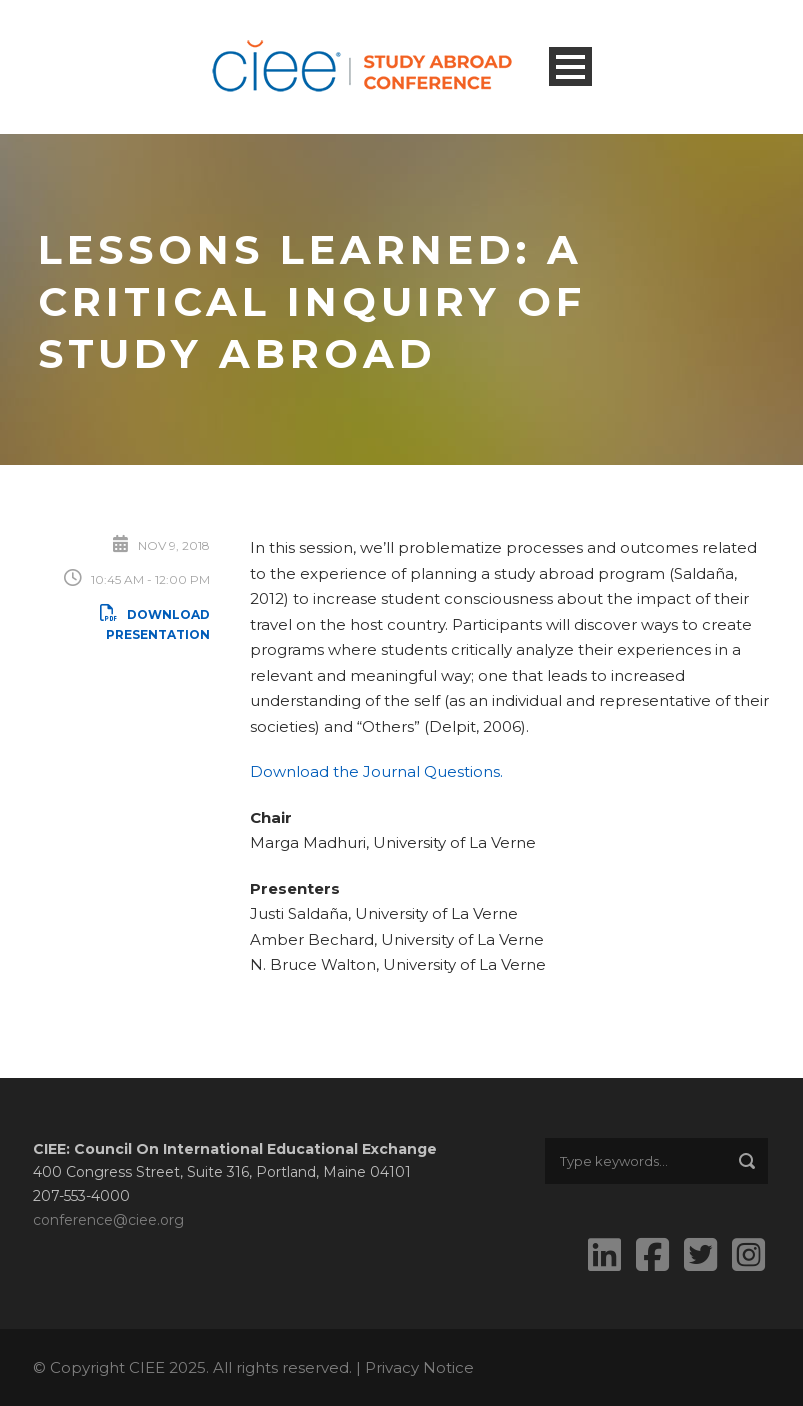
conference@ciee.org (108, 1220)
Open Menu (570, 66)
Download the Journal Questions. (376, 771)
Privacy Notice (419, 1367)
